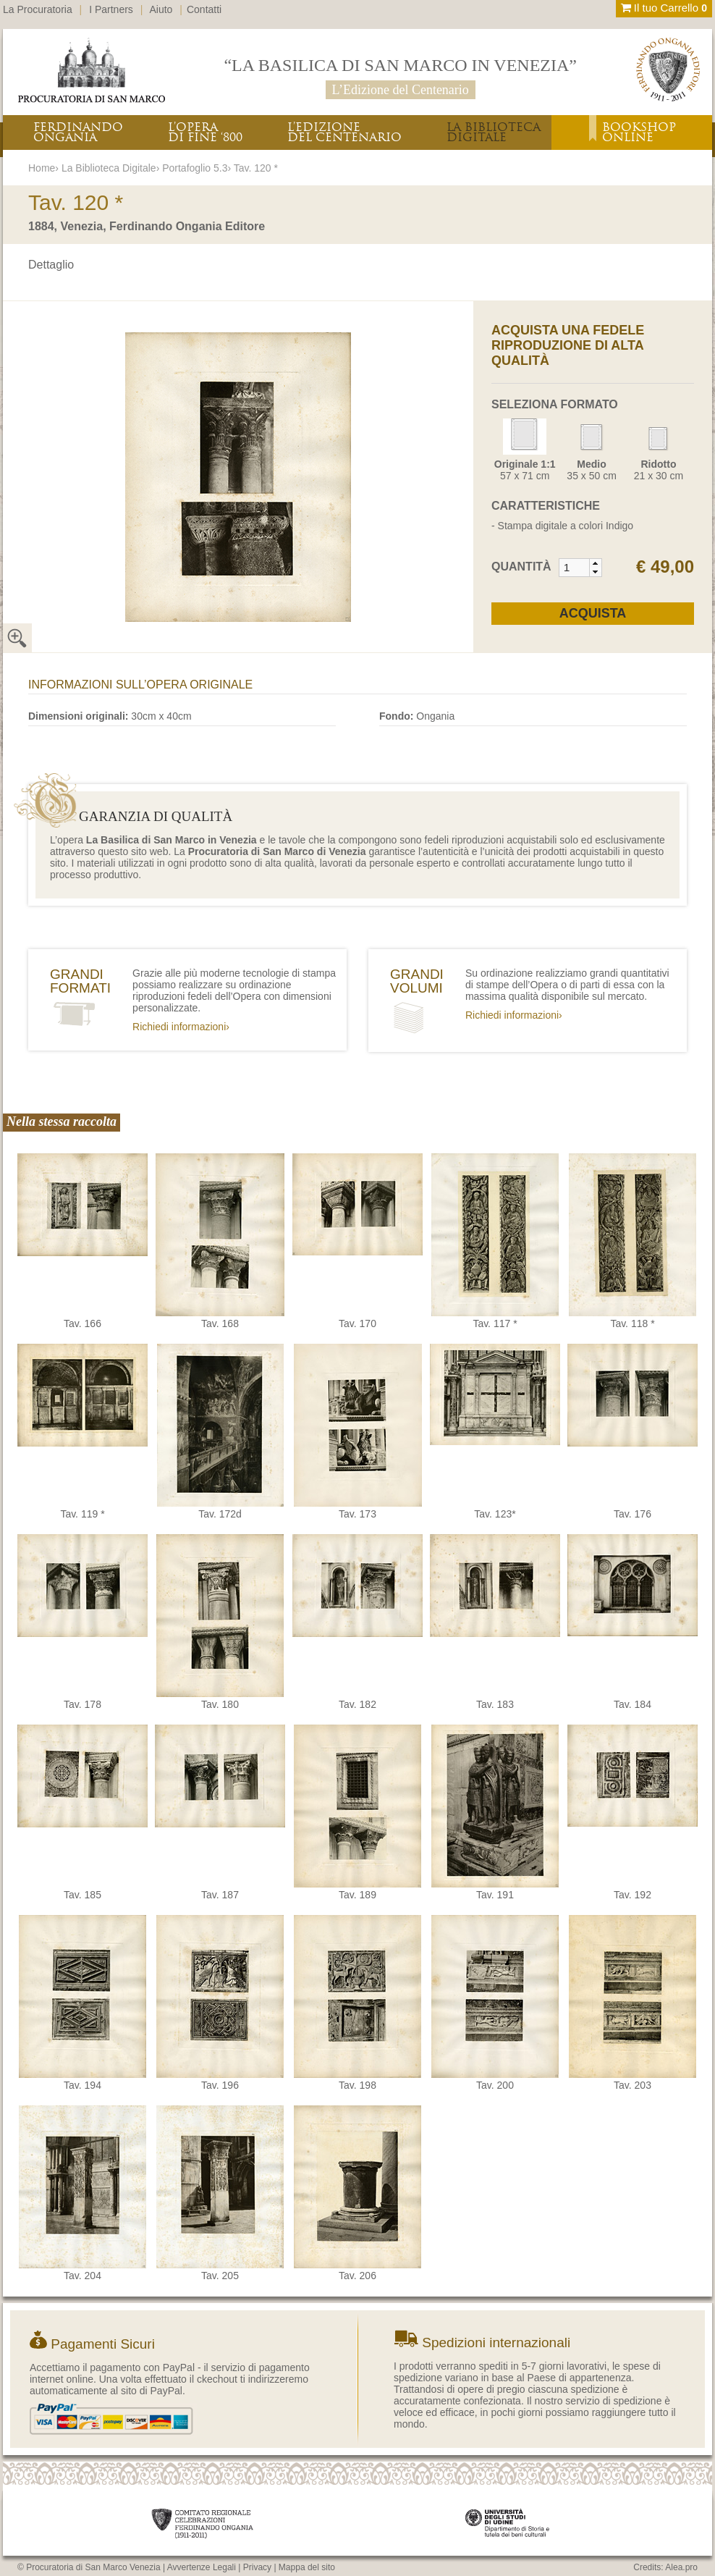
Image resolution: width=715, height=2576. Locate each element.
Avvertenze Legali (201, 2567)
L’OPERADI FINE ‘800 (205, 132)
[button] (595, 563)
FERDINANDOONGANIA (78, 132)
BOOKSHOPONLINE (639, 132)
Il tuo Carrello (664, 7)
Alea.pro (681, 2567)
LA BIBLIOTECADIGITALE (494, 132)
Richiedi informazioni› (180, 1026)
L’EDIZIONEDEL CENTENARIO (344, 132)
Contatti (204, 9)
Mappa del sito (307, 2567)
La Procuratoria (37, 9)
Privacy (257, 2567)
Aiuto (161, 9)
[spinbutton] (574, 567)
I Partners (111, 9)
